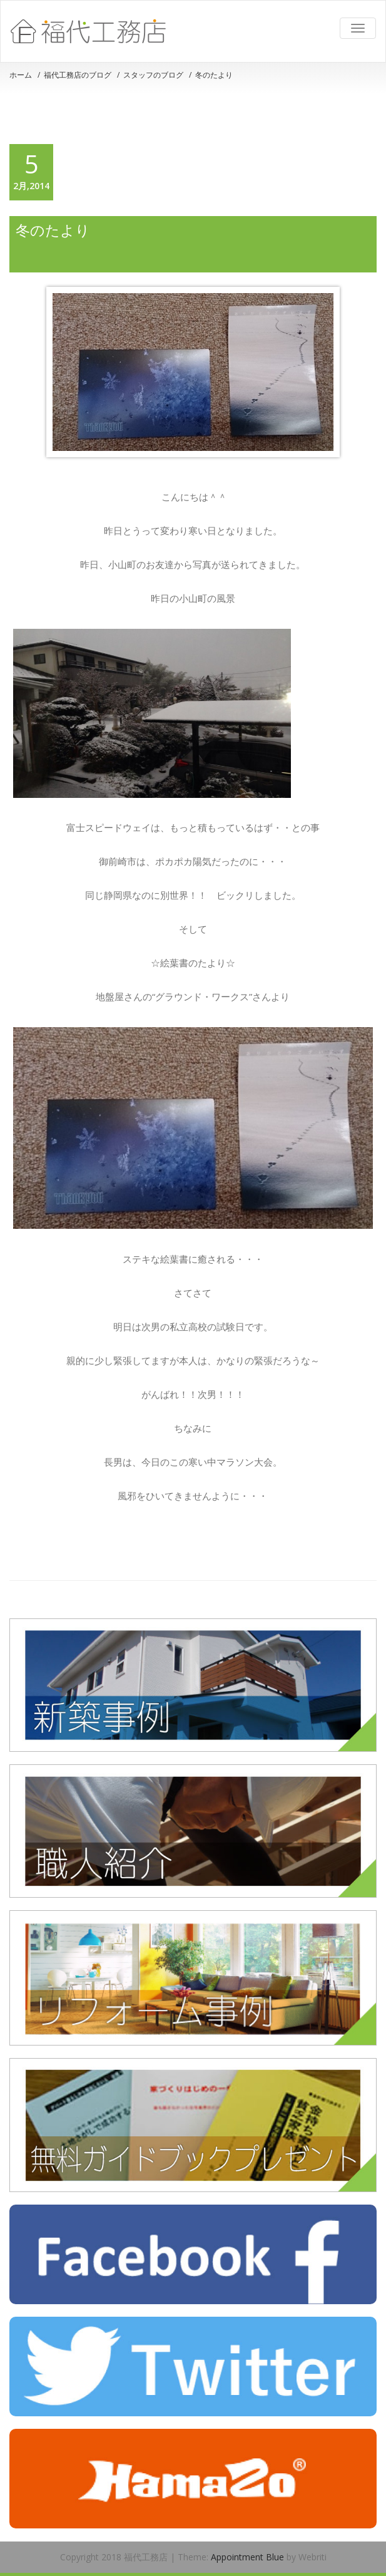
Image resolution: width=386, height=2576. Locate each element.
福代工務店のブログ (77, 75)
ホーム (20, 75)
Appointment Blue (246, 2557)
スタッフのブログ (153, 75)
